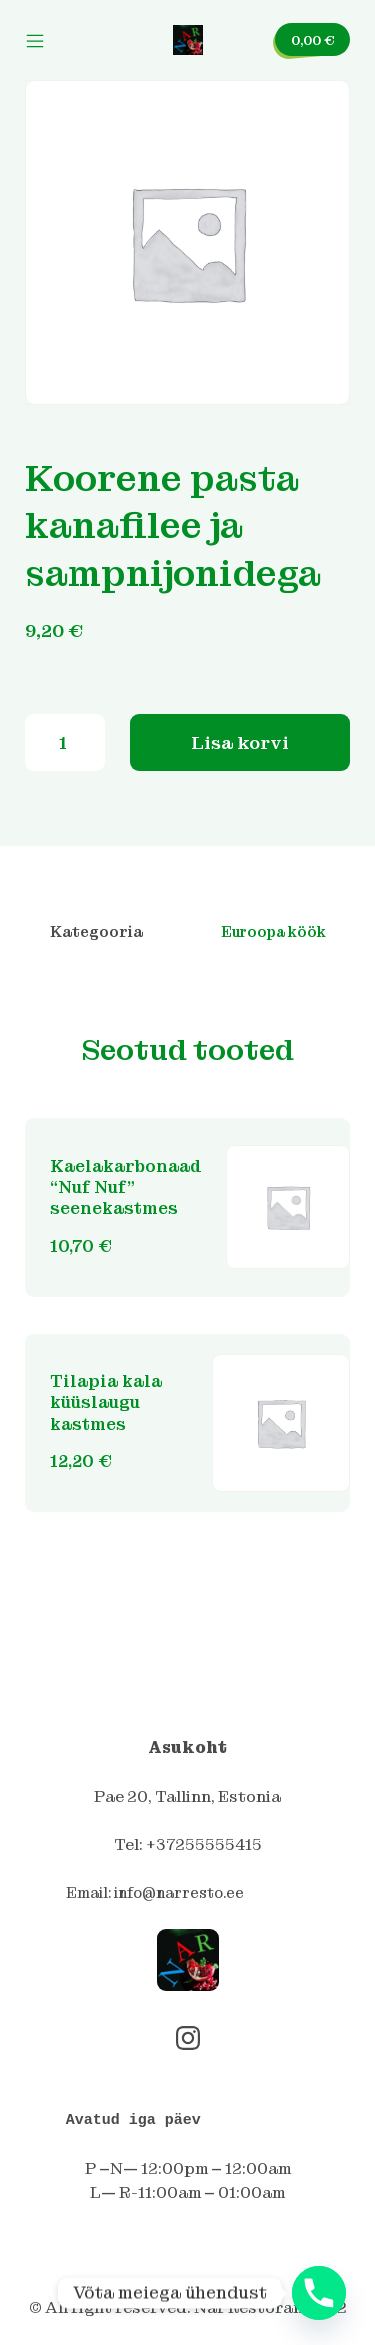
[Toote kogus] (65, 742)
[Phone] (319, 2293)
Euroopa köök (273, 932)
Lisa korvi (240, 742)
